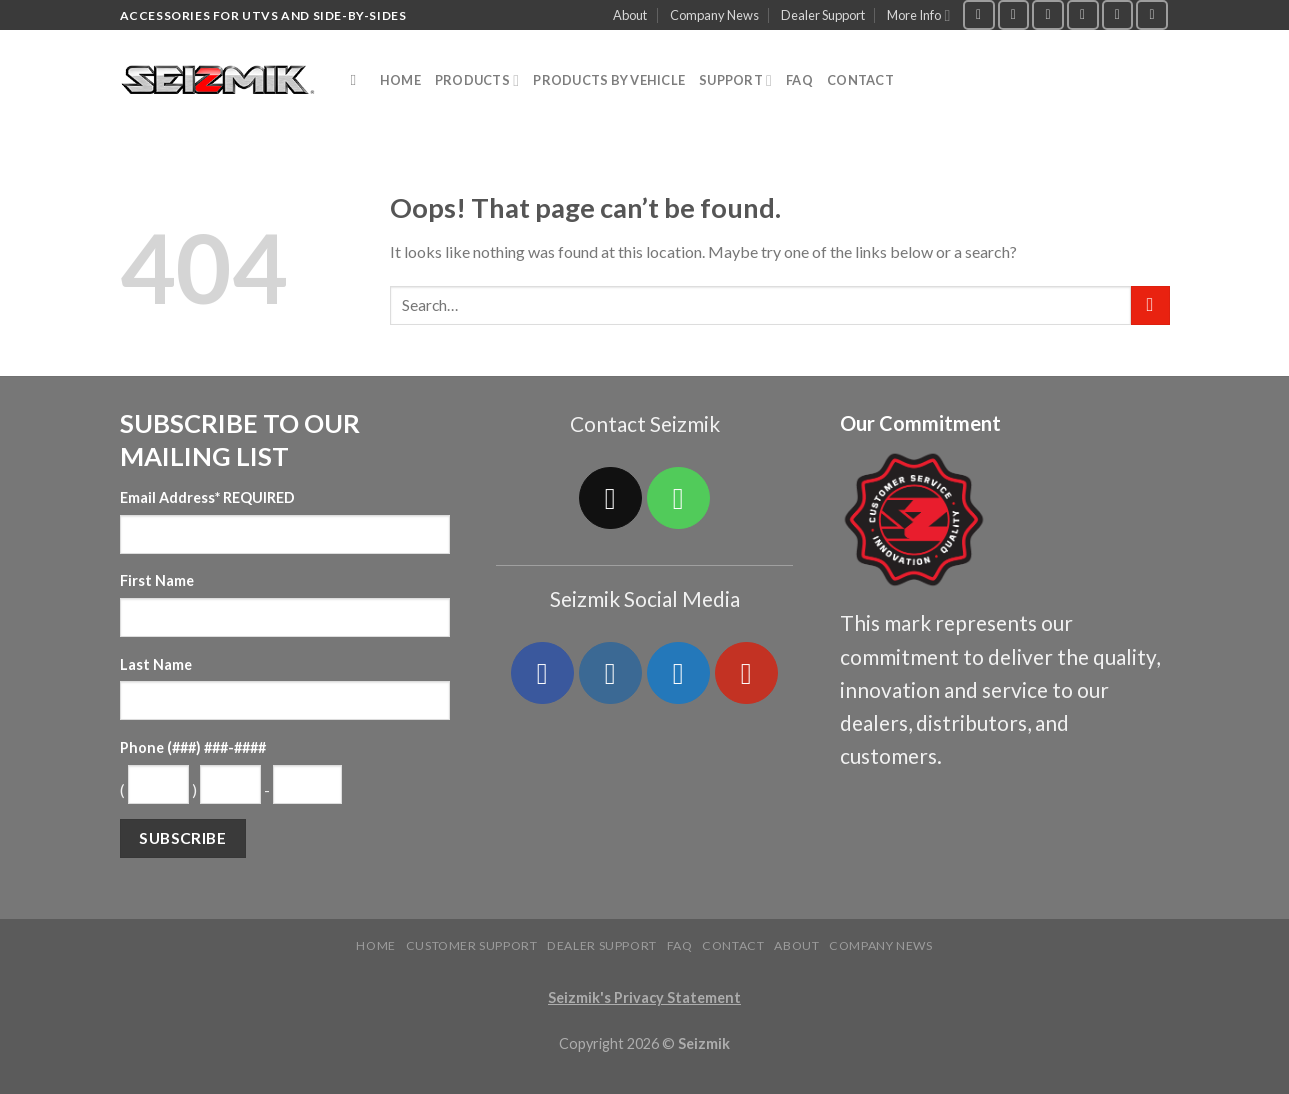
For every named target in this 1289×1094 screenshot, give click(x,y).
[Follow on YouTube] (1152, 14)
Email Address (207, 497)
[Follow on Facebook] (979, 14)
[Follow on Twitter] (1048, 14)
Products (477, 80)
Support (735, 80)
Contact (860, 80)
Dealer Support (823, 15)
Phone (193, 747)
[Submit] (1150, 305)
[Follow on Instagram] (1014, 14)
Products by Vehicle (609, 80)
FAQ (799, 80)
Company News (714, 15)
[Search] (358, 80)
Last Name (156, 664)
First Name (157, 580)
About (630, 15)
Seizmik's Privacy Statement (644, 997)
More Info (918, 15)
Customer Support (472, 945)
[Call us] (1118, 14)
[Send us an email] (1083, 14)
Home (400, 80)
